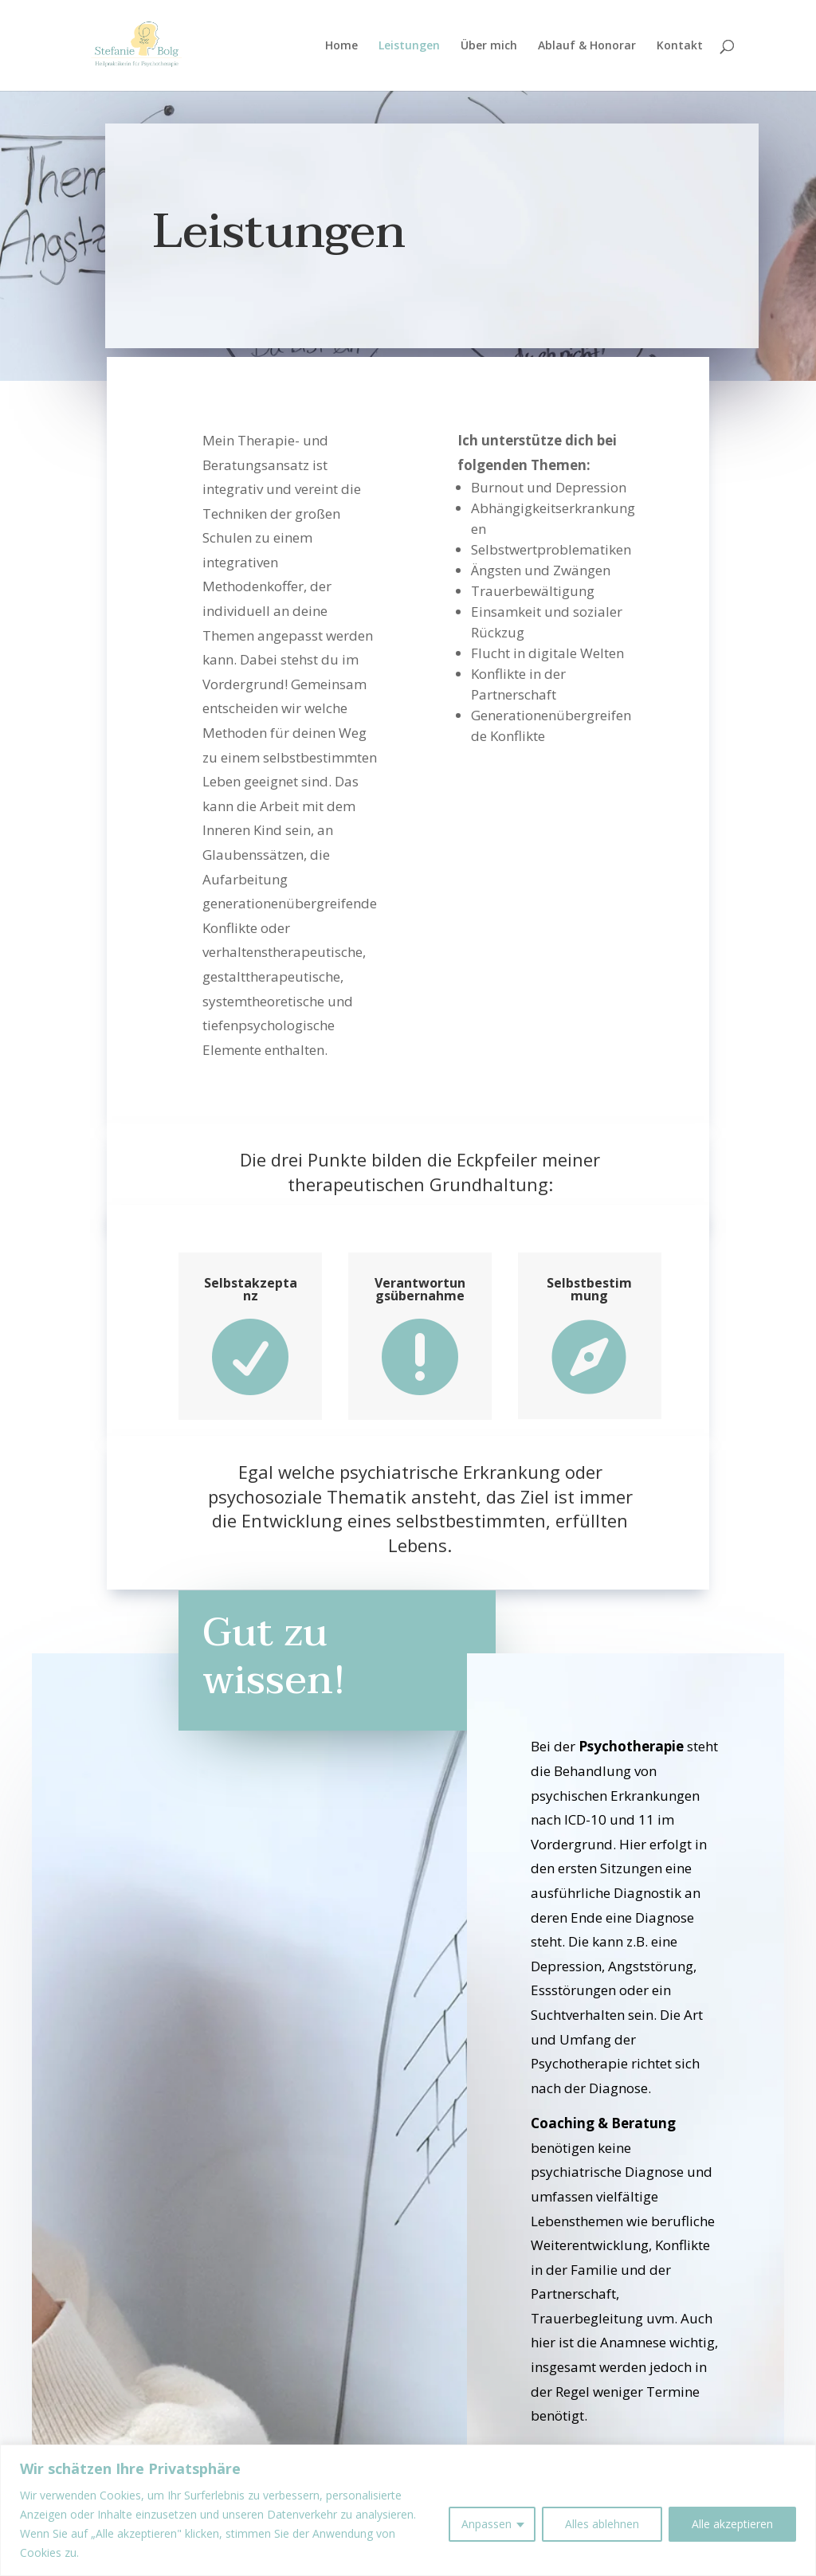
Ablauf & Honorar (587, 46)
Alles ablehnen (602, 2523)
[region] (408, 2510)
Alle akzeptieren (732, 2523)
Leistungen (409, 46)
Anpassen (486, 2523)
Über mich (489, 46)
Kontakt (680, 46)
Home (341, 46)
